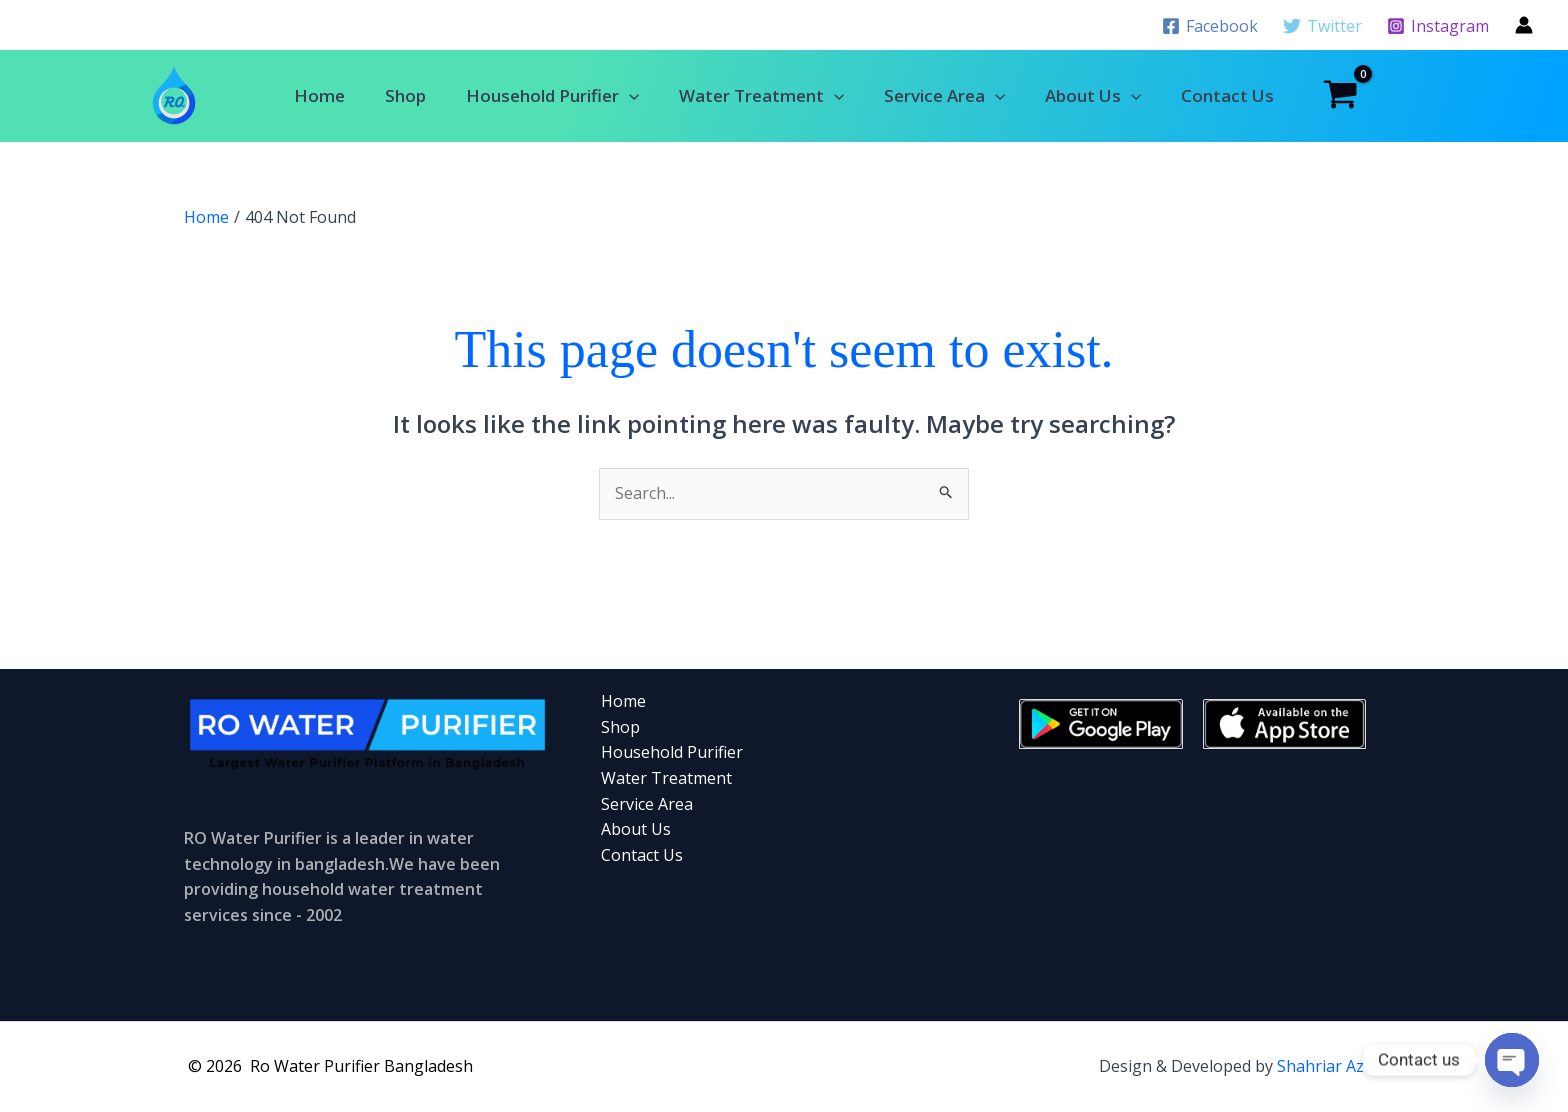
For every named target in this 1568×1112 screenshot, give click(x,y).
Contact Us (1227, 95)
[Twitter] (1322, 26)
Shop (405, 95)
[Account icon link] (1524, 25)
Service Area (944, 95)
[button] (629, 95)
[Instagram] (1437, 26)
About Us (1093, 95)
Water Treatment (761, 95)
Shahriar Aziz (1326, 1066)
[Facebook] (1210, 26)
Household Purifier (552, 95)
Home (319, 95)
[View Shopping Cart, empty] (1340, 96)
